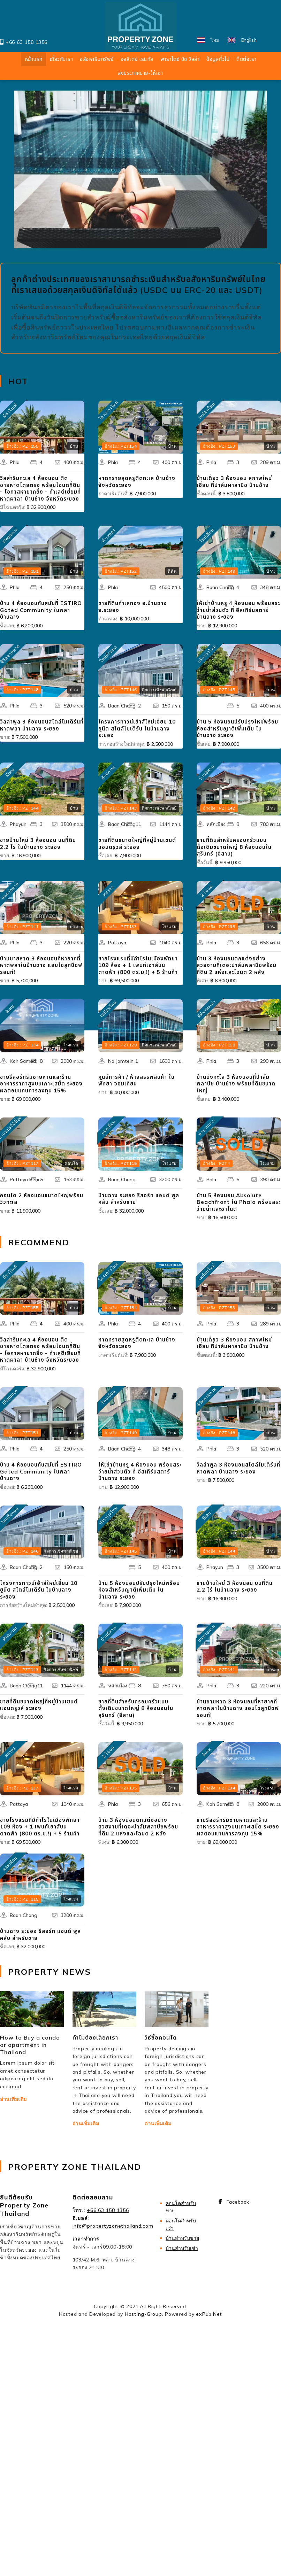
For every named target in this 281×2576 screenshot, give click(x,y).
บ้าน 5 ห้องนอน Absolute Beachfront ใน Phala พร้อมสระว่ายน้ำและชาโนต (239, 1202)
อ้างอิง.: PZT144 (22, 808)
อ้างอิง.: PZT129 (121, 1044)
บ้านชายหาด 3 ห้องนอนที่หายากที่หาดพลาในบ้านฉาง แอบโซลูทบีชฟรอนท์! (41, 965)
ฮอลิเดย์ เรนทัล (137, 59)
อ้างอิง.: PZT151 (22, 571)
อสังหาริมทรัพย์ (97, 59)
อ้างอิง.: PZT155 (22, 446)
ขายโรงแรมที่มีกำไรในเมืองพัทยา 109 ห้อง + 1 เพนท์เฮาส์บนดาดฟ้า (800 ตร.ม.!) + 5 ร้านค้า (138, 965)
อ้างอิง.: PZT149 (219, 571)
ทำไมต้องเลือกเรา (95, 2037)
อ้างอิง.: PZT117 (22, 1163)
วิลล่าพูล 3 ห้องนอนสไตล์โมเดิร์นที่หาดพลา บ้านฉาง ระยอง (42, 725)
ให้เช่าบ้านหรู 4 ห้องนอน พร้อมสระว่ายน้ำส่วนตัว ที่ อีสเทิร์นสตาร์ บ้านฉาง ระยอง (238, 610)
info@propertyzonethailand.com (113, 2226)
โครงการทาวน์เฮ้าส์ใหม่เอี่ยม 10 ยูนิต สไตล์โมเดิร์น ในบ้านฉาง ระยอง (137, 728)
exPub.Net (209, 2314)
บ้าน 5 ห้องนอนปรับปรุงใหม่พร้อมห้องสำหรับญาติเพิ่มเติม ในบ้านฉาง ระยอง (237, 728)
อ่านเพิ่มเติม (13, 2099)
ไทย (215, 40)
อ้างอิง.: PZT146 (121, 689)
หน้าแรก (34, 59)
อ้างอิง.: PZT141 (22, 926)
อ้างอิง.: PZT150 (219, 1044)
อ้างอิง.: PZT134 (22, 1044)
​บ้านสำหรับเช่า (182, 2248)
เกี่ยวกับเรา (61, 59)
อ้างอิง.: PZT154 (121, 446)
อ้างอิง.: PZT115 (121, 1163)
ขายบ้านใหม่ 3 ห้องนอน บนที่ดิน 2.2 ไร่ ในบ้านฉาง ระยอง (38, 843)
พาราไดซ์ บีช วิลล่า (180, 59)
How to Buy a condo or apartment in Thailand (30, 2045)
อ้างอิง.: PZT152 (121, 571)
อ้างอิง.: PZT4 (216, 1163)
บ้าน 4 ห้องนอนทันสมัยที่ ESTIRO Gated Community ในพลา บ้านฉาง (41, 610)
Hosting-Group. (144, 2314)
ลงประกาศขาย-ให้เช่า (140, 73)
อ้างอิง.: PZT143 (121, 808)
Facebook (238, 2202)
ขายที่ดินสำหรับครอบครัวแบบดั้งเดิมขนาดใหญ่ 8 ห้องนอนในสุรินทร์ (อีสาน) (234, 847)
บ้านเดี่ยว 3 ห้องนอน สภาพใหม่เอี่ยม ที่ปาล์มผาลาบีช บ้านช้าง (234, 481)
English (249, 40)
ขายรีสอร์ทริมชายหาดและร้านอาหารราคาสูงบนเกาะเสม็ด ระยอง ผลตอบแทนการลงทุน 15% (41, 1084)
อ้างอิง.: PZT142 (219, 808)
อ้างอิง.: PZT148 (22, 689)
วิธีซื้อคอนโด (161, 2037)
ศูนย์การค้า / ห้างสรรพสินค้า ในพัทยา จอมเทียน (136, 1080)
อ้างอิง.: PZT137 (121, 926)
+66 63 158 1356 (26, 42)
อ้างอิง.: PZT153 (219, 446)
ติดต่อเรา (246, 59)
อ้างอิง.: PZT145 (219, 689)
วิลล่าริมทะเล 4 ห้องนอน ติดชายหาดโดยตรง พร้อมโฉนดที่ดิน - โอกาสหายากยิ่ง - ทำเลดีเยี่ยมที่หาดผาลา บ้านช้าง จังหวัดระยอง (40, 488)
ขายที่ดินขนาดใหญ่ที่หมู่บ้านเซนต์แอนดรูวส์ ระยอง (137, 843)
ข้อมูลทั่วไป (217, 59)
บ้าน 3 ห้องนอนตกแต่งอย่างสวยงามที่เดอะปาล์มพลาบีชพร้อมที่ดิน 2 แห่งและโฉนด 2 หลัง (236, 965)
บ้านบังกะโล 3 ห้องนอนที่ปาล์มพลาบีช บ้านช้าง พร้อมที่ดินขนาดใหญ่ (236, 1084)
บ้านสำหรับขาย (182, 2238)
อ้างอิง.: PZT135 (219, 926)
